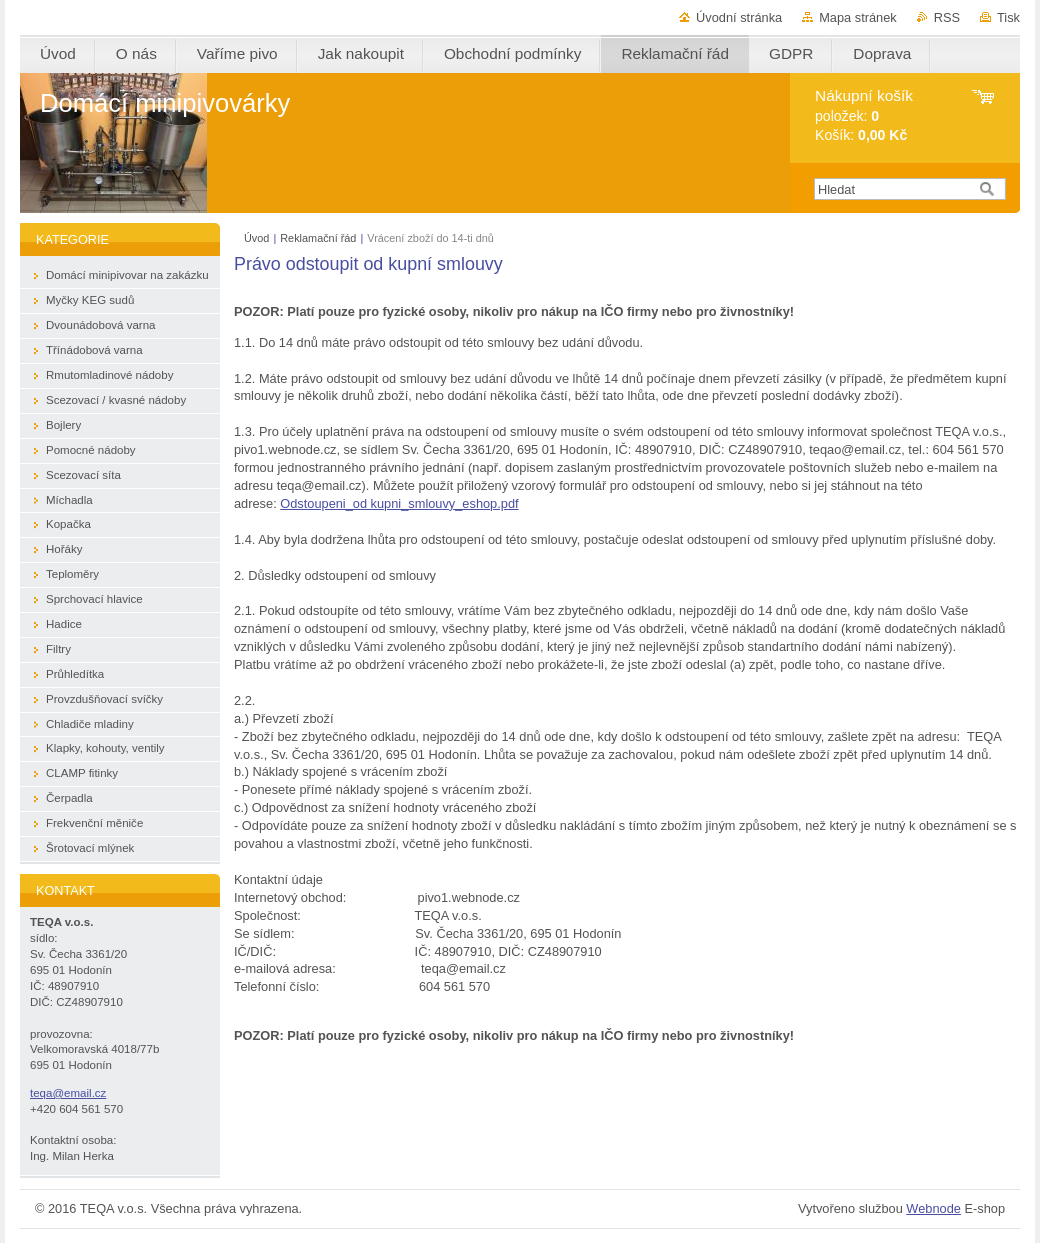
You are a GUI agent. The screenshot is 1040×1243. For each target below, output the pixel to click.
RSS (947, 17)
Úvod (256, 238)
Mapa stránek (858, 17)
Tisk (1008, 17)
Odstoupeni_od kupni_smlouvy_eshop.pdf (399, 503)
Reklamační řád (318, 238)
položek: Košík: (864, 115)
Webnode (933, 1208)
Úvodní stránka (739, 17)
